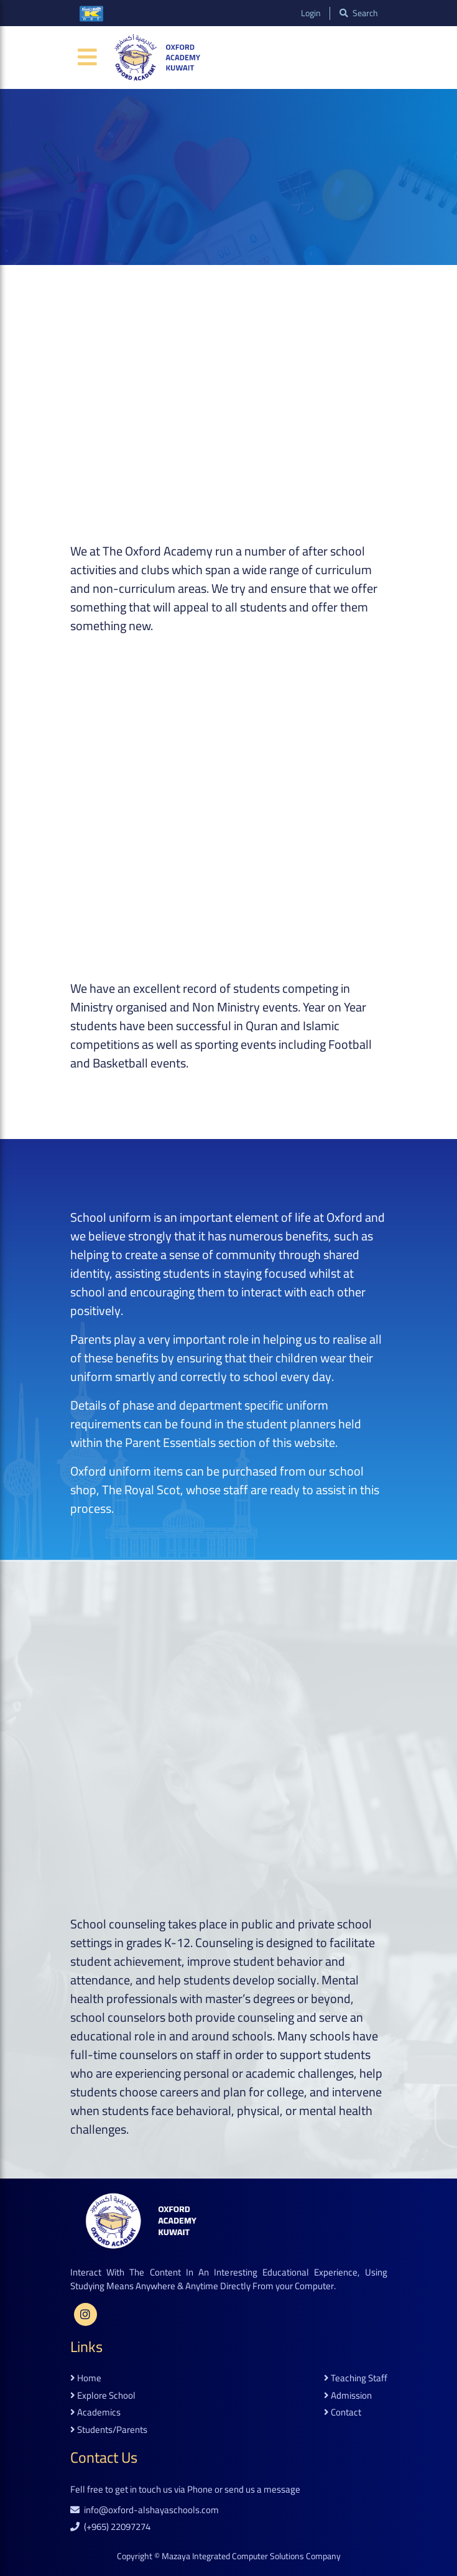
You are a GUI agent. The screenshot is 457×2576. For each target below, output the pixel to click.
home (85, 2378)
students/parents (108, 2430)
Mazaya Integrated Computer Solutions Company (251, 2556)
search (358, 13)
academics (95, 2413)
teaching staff (355, 2378)
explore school (103, 2396)
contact (342, 2413)
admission (348, 2396)
